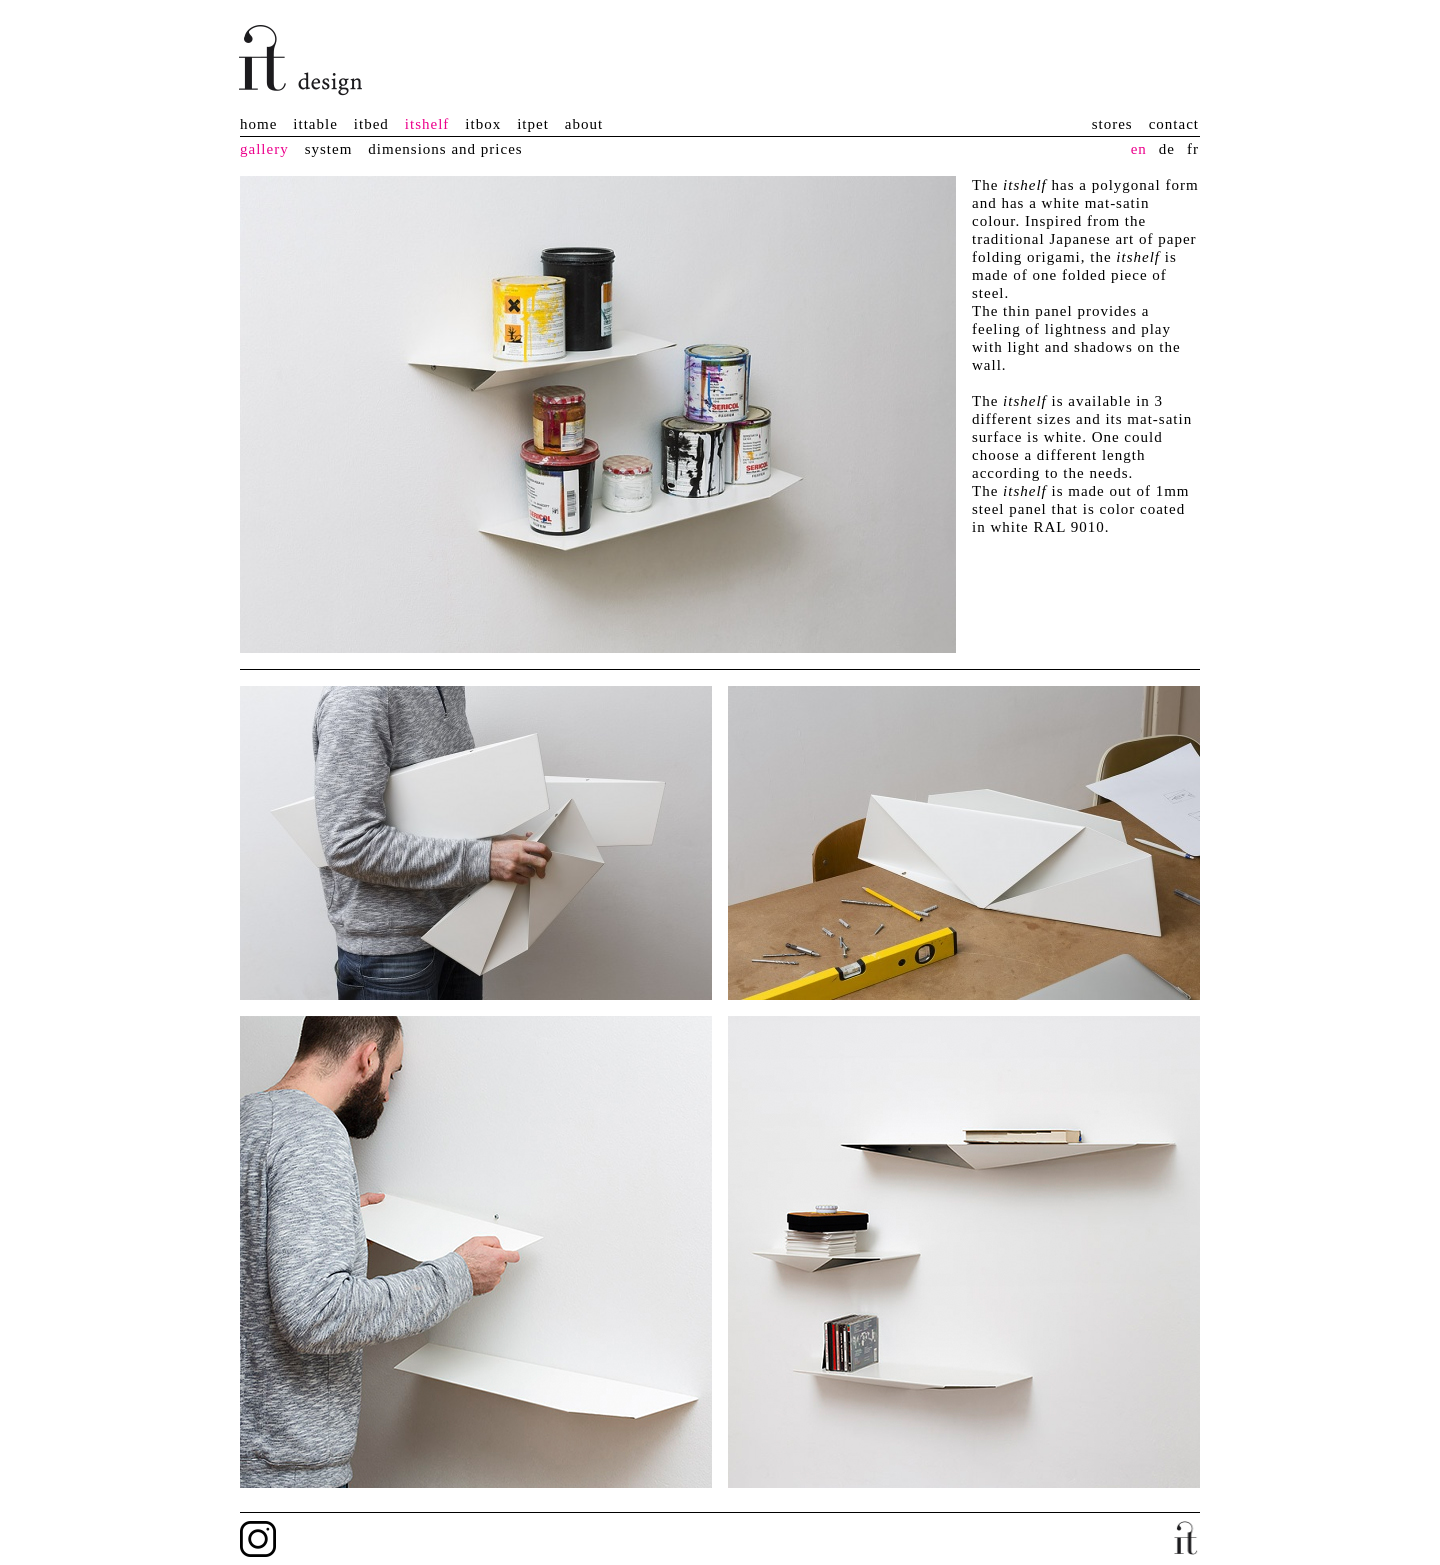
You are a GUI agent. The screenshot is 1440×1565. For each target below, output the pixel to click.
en (1139, 149)
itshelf (427, 124)
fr (1193, 149)
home (258, 124)
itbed (371, 124)
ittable (315, 124)
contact (1174, 124)
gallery (264, 149)
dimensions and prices (445, 149)
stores (1112, 124)
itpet (533, 124)
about (584, 124)
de (1167, 149)
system (329, 149)
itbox (483, 124)
